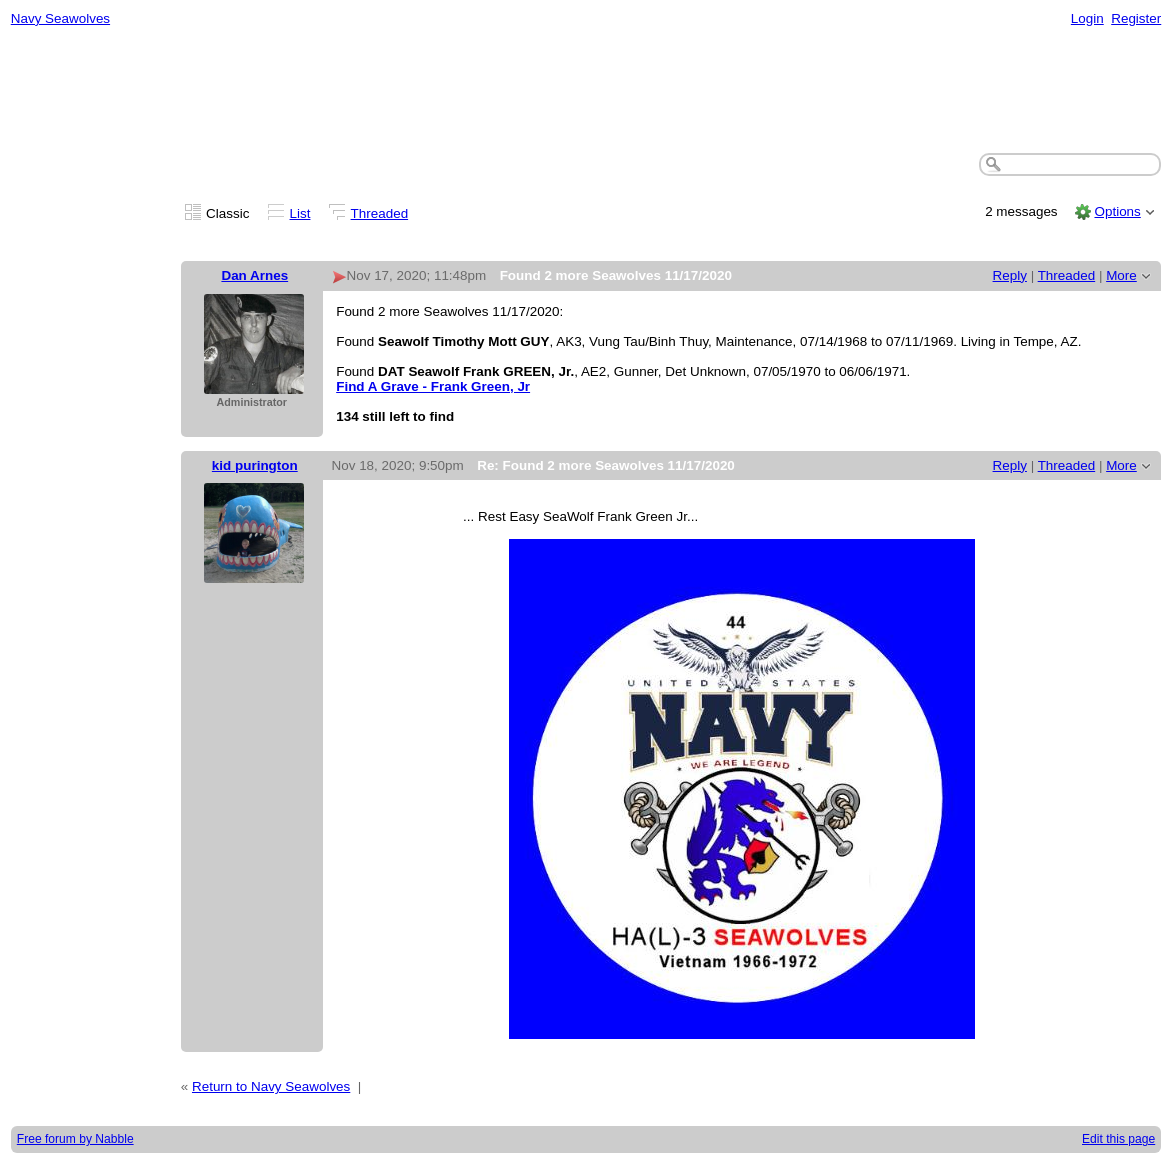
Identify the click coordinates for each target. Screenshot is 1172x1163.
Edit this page (1118, 1139)
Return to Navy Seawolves (271, 1086)
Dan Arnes (254, 275)
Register (1136, 18)
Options (1117, 211)
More (1121, 275)
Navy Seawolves (60, 18)
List (300, 213)
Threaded (380, 213)
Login (1087, 18)
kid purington (255, 465)
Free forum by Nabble (75, 1139)
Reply (1010, 275)
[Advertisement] (586, 91)
